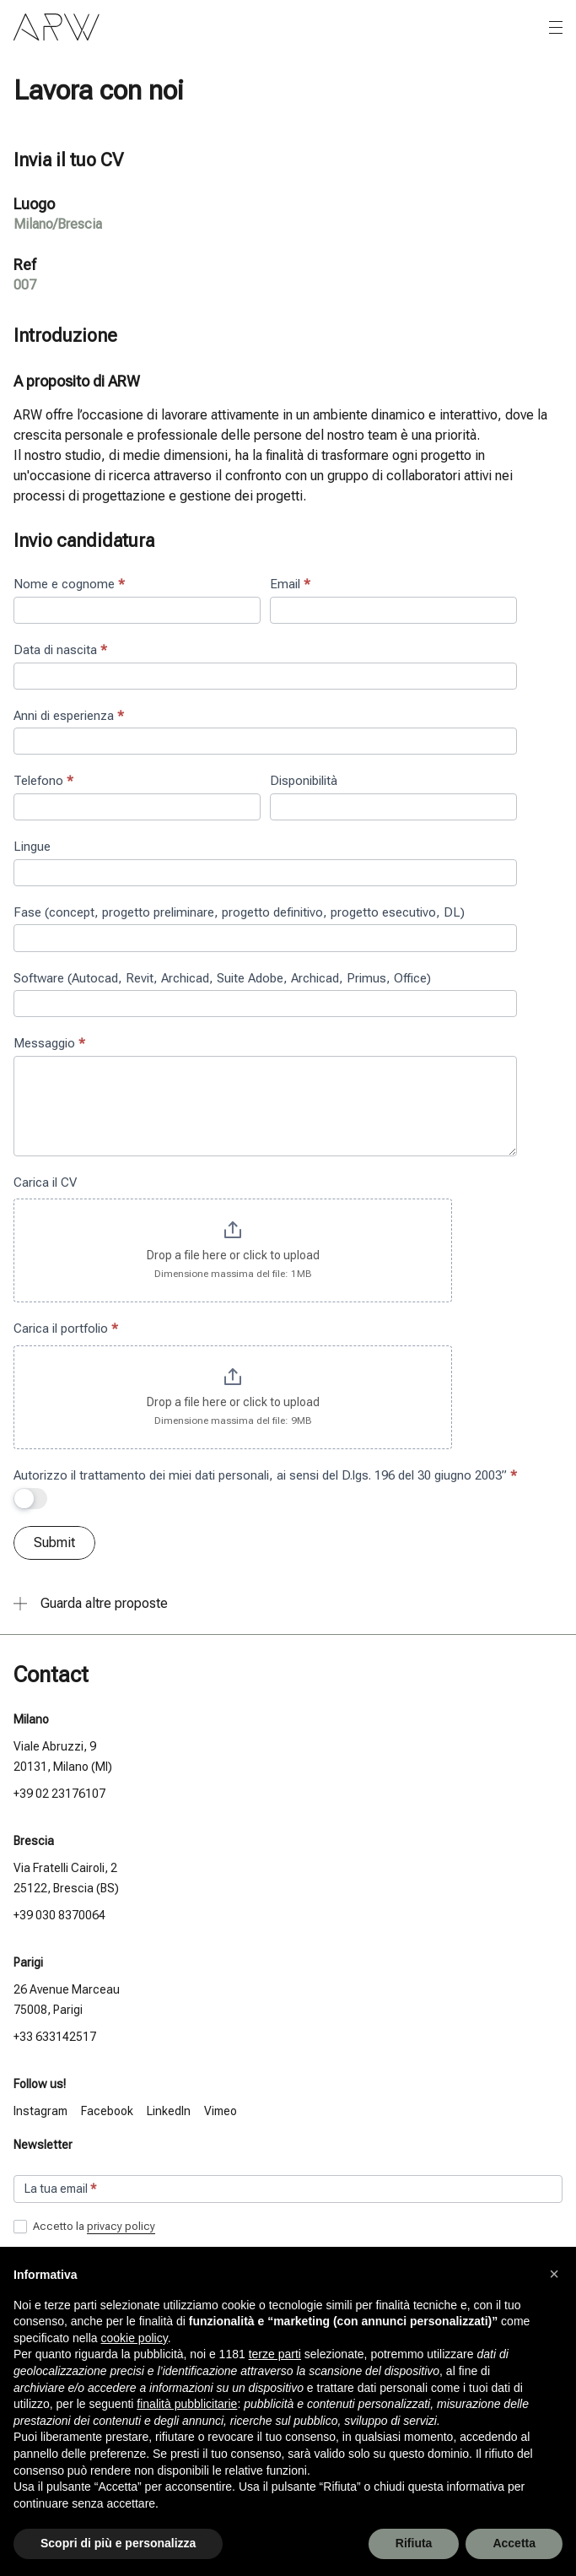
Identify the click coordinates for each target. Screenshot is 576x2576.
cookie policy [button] (134, 2338)
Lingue (32, 846)
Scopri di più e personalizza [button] (118, 2543)
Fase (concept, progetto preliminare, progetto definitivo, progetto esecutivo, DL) (239, 912)
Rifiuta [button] (414, 2543)
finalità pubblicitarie (187, 2404)
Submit (54, 1542)
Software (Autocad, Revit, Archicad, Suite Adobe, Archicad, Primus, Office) (222, 978)
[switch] (30, 1498)
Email (290, 584)
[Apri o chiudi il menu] (556, 28)
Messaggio (49, 1043)
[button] (554, 2273)
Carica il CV (45, 1182)
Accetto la (84, 2227)
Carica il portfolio (65, 1328)
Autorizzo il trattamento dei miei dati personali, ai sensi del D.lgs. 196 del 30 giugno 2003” (265, 1475)
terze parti (275, 2354)
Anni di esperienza (68, 715)
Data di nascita (60, 650)
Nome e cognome (69, 584)
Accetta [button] (514, 2543)
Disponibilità (303, 780)
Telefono (43, 780)
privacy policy (121, 2226)
